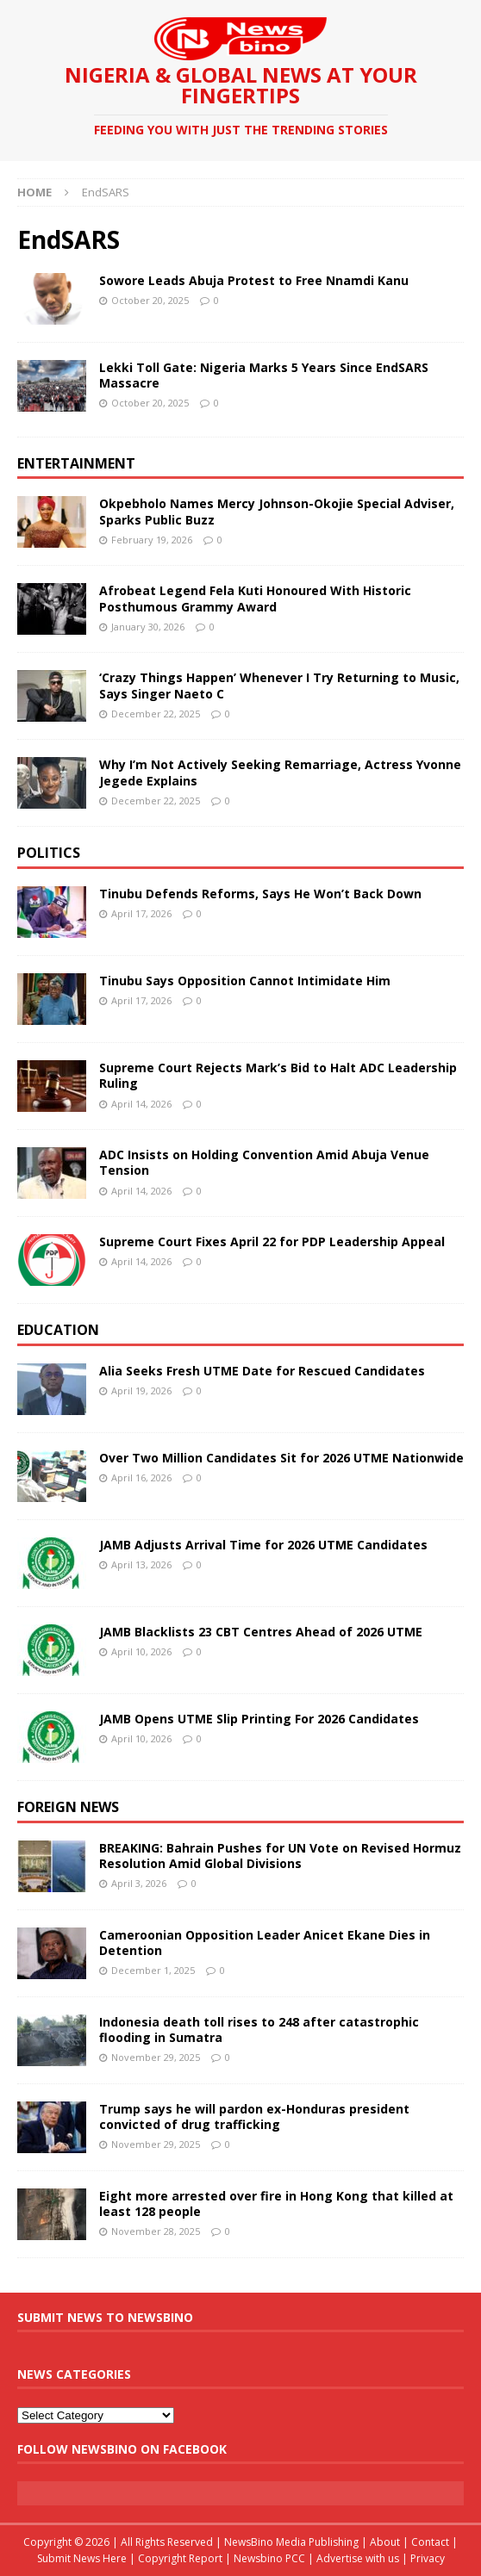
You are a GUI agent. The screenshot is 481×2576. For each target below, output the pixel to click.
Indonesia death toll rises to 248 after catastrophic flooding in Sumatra (259, 2029)
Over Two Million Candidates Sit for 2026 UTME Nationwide (281, 1457)
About (385, 2542)
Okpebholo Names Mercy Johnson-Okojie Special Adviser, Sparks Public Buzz (276, 511)
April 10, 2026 (141, 1651)
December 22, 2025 (155, 713)
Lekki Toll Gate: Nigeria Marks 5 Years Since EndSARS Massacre (263, 375)
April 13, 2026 (141, 1564)
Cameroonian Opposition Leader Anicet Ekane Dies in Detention (264, 1942)
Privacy (427, 2558)
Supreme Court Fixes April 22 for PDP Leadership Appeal (272, 1241)
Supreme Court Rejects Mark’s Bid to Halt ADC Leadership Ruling (278, 1075)
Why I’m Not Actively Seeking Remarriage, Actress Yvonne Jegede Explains (280, 772)
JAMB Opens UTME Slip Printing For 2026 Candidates (259, 1718)
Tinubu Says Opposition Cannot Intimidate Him (244, 980)
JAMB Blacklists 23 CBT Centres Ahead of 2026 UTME (260, 1631)
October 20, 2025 (150, 300)
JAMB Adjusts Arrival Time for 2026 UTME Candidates (263, 1544)
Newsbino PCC (269, 2558)
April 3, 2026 (138, 1883)
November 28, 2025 (155, 2231)
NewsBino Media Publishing (291, 2542)
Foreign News (68, 1806)
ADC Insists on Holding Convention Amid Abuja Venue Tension (264, 1162)
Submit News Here (82, 2558)
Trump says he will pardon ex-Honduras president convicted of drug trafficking (254, 2116)
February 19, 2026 (151, 539)
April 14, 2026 (141, 1103)
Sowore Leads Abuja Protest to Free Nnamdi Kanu (254, 280)
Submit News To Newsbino (105, 2317)
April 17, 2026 (141, 913)
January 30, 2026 (147, 626)
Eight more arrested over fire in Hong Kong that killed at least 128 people (276, 2203)
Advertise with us (357, 2558)
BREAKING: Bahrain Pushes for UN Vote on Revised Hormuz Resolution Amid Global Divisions (280, 1855)
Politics (48, 852)
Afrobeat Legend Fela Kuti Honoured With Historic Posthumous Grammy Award (255, 598)
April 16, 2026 (141, 1477)
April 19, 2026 (141, 1390)
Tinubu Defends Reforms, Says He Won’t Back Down (260, 893)
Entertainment (76, 463)
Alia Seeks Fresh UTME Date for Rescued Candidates (262, 1370)
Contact (430, 2542)
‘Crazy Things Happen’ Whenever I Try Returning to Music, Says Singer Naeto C (279, 685)
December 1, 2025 (153, 1970)
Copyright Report (180, 2558)
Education (58, 1329)
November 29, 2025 (155, 2057)
